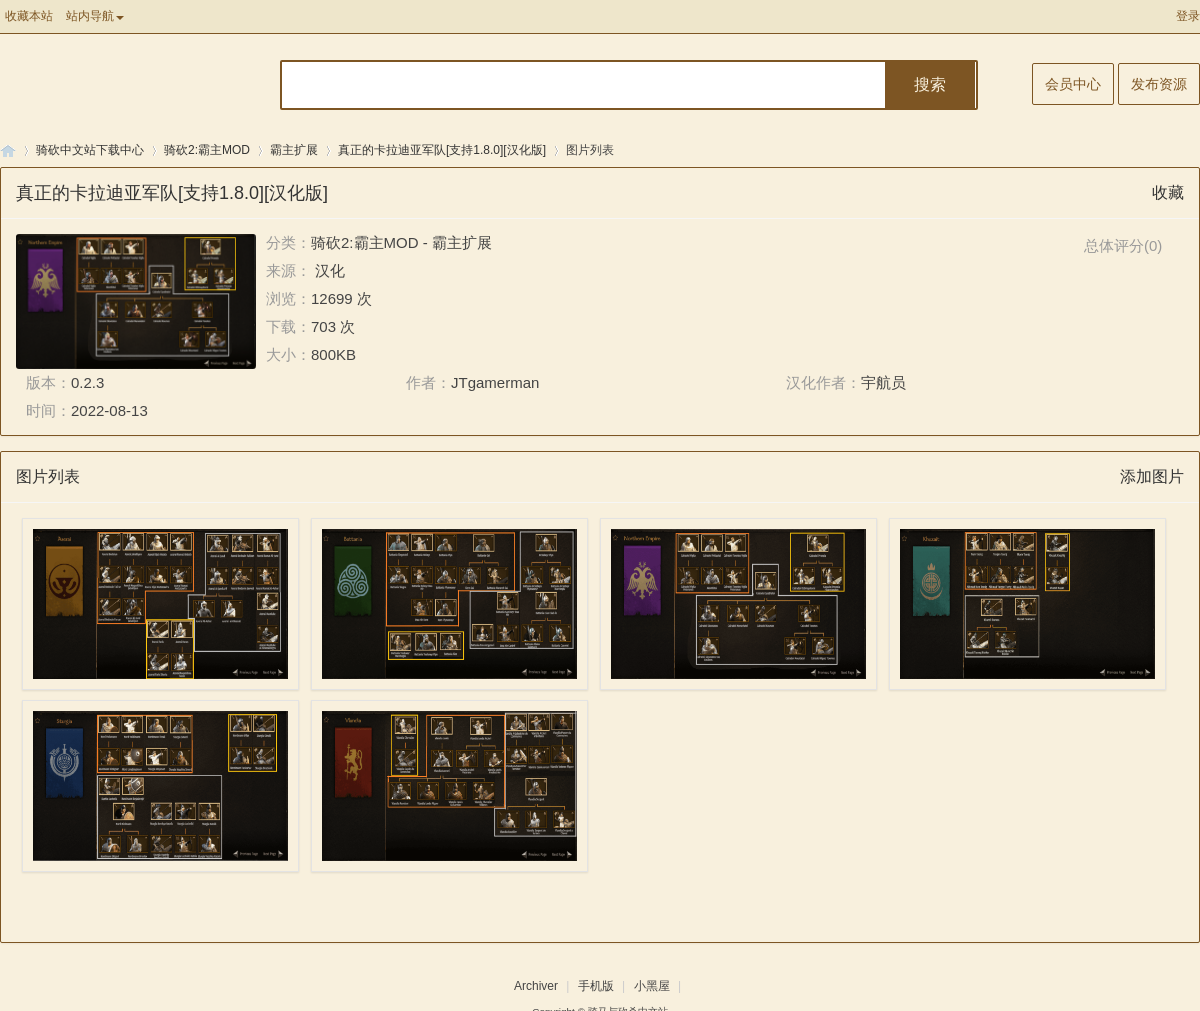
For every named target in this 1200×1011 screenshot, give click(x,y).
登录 (1188, 16)
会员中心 (1073, 84)
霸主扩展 (294, 150)
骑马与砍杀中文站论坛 (8, 150)
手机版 (596, 986)
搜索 (930, 84)
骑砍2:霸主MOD (207, 150)
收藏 (1168, 192)
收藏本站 (29, 16)
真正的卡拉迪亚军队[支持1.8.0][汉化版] (442, 150)
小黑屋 (652, 986)
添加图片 (1152, 476)
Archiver (536, 986)
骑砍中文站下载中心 (90, 150)
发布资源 (1159, 84)
